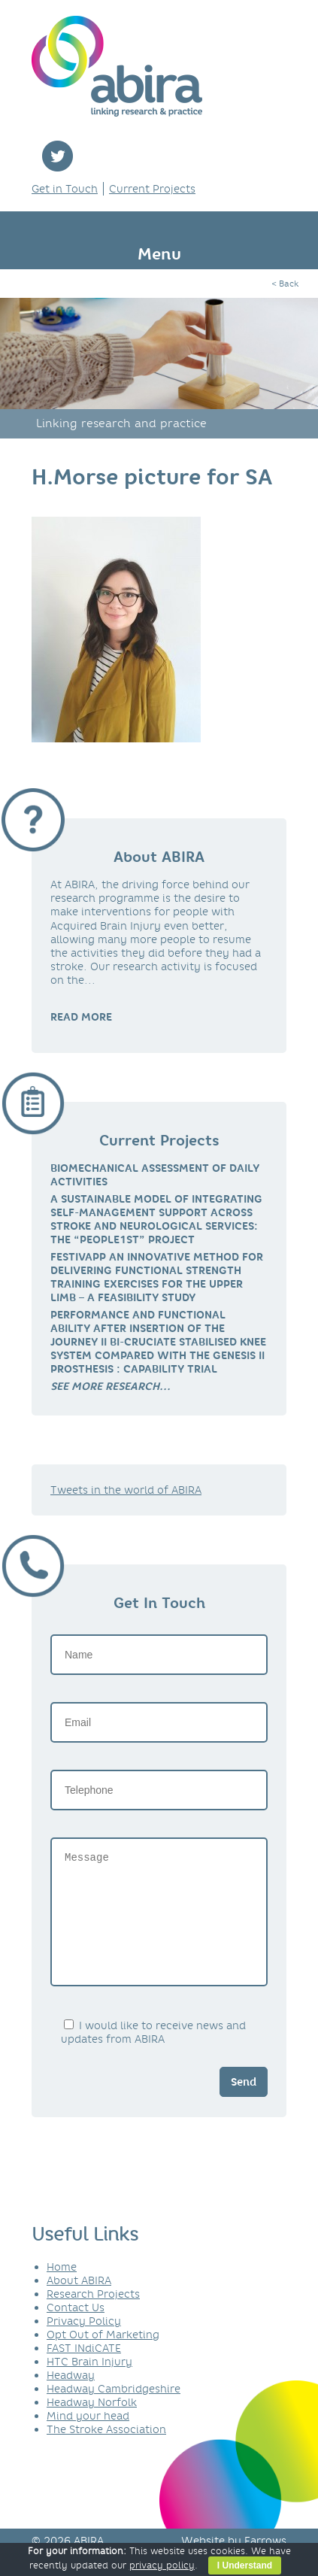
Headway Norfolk (92, 2425)
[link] (110, 1386)
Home (62, 2289)
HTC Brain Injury (89, 2384)
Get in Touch (65, 189)
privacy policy (162, 2565)
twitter (57, 156)
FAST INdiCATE (84, 2370)
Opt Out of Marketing (103, 2357)
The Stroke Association (106, 2452)
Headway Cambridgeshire (113, 2411)
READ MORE (81, 1017)
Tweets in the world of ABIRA (125, 1490)
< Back (284, 283)
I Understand (244, 2565)
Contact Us (75, 2330)
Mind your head (88, 2438)
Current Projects (152, 189)
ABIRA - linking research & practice (117, 66)
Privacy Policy (84, 2343)
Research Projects (93, 2316)
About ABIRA (79, 2303)
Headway (71, 2398)
